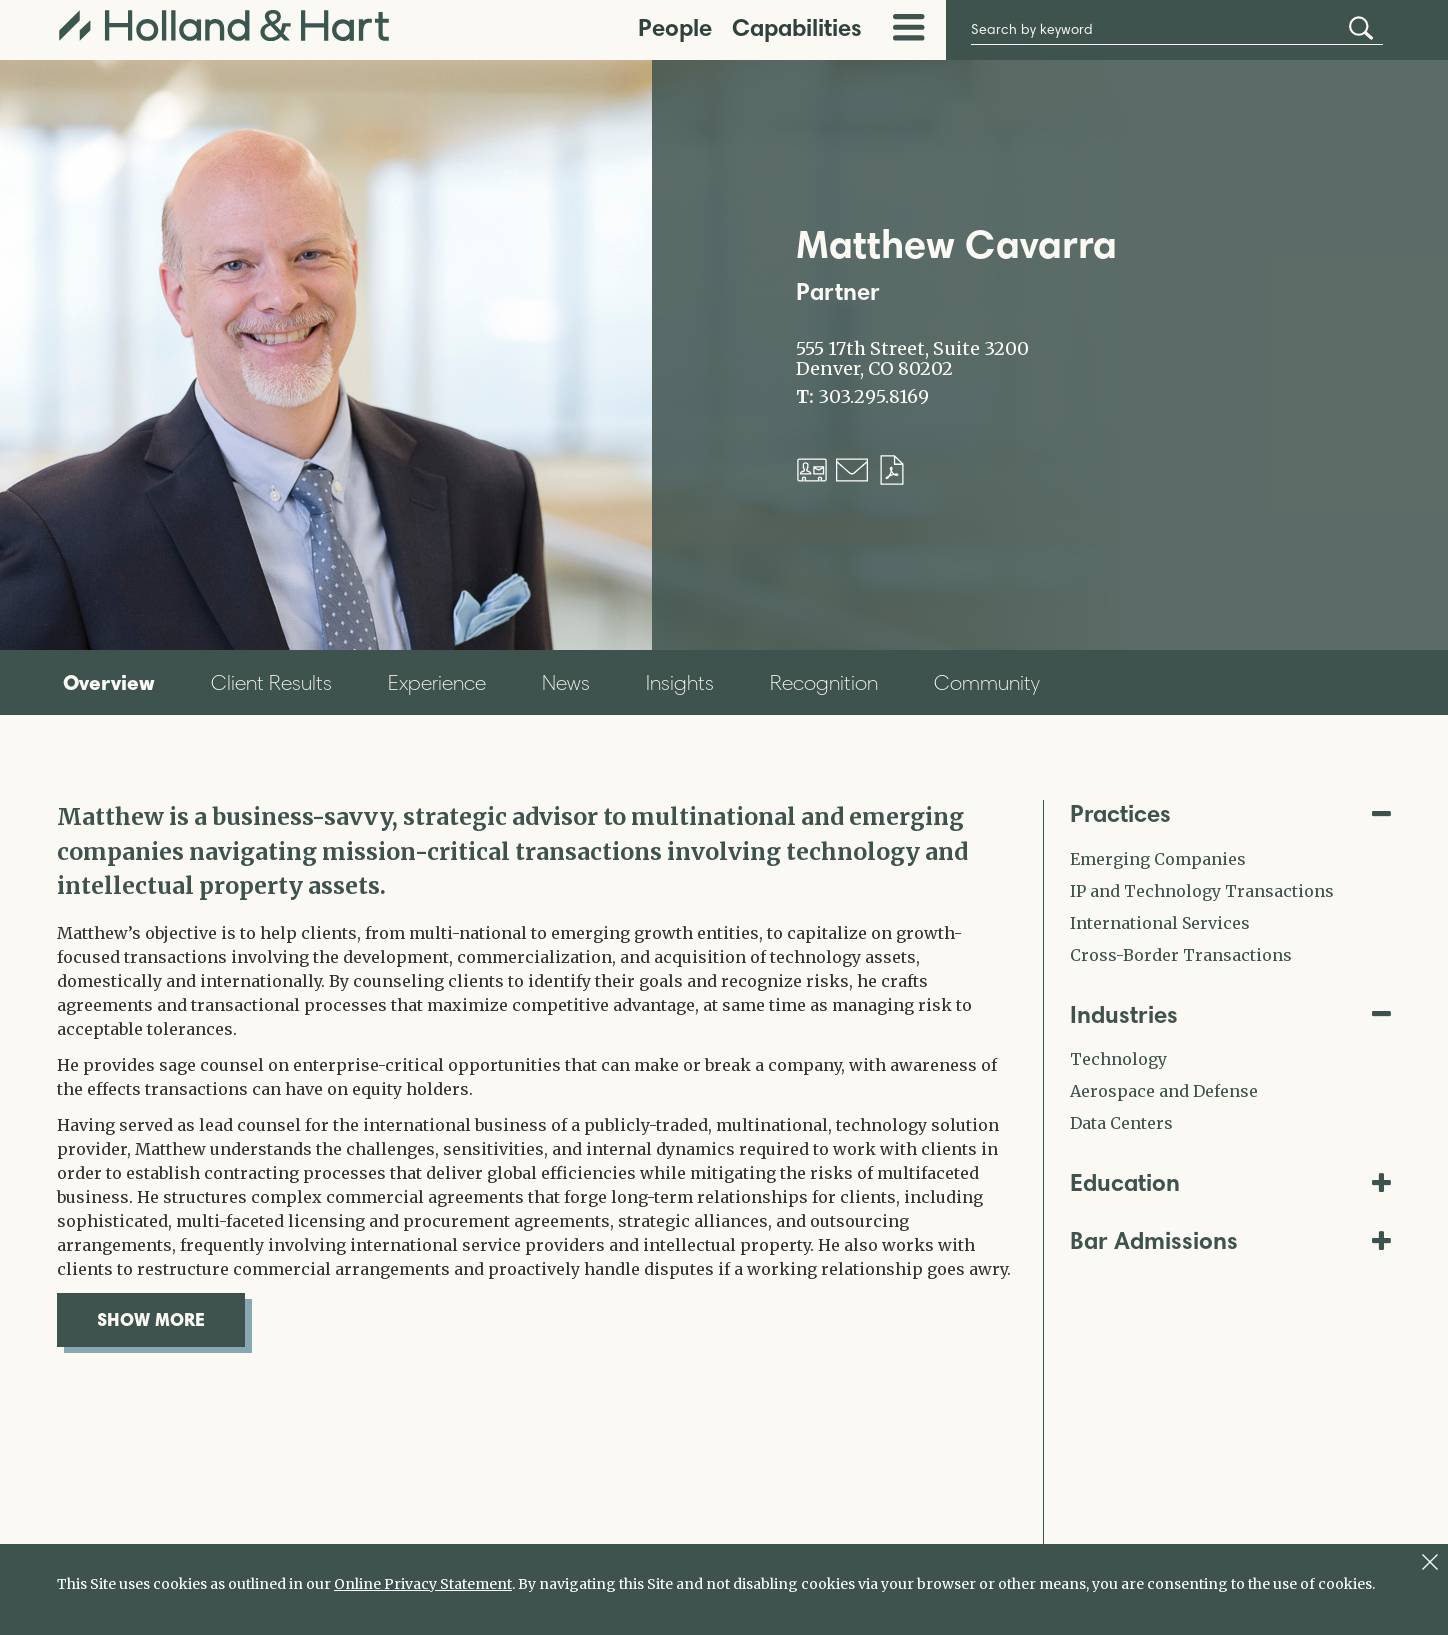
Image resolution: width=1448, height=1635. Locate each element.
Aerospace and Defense (1164, 1091)
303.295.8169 (873, 397)
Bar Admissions (1231, 1240)
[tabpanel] (535, 1073)
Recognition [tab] (824, 682)
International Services (1160, 923)
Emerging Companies (1158, 859)
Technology (1118, 1059)
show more (171, 1319)
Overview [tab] (109, 682)
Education (1231, 1182)
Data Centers (1121, 1123)
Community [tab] (987, 682)
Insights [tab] (680, 682)
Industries (1231, 1014)
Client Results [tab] (271, 682)
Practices (1231, 813)
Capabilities (797, 27)
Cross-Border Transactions (1181, 955)
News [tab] (566, 682)
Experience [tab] (437, 682)
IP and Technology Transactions (1202, 891)
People (675, 27)
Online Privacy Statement (423, 1584)
